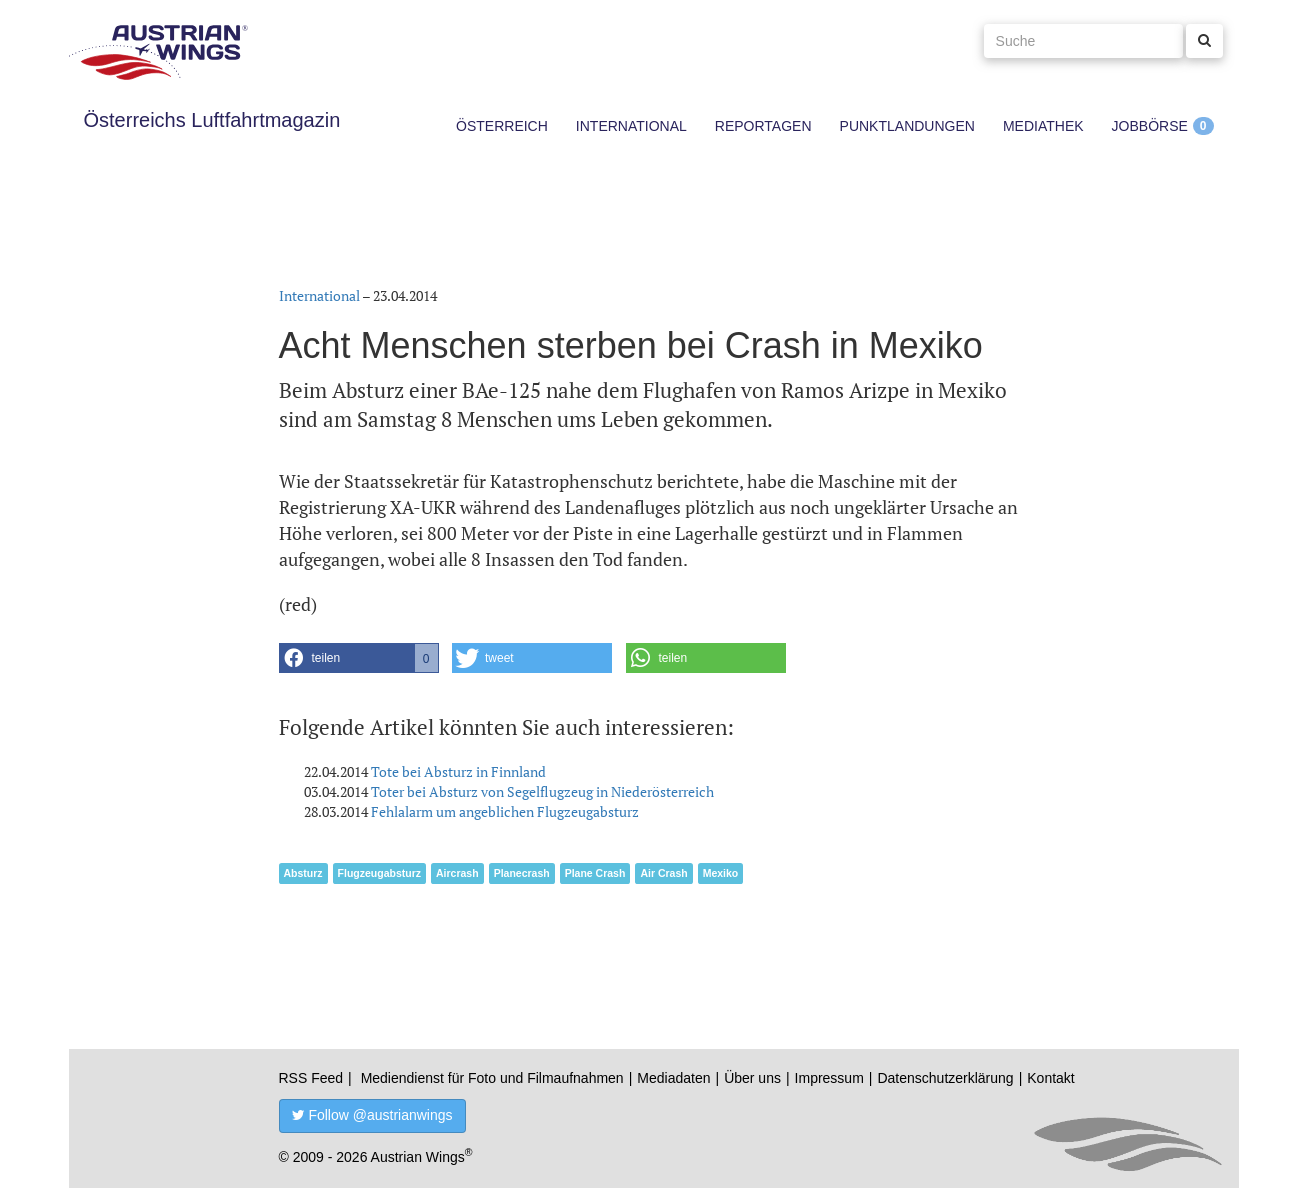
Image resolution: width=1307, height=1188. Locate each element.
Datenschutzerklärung (945, 1078)
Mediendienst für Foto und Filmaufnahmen (492, 1078)
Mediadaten (673, 1078)
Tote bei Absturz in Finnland (458, 771)
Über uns (752, 1078)
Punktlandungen (907, 126)
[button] (359, 658)
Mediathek (1043, 126)
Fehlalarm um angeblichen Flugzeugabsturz (505, 811)
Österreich (502, 126)
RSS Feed (311, 1078)
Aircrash (457, 873)
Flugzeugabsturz (379, 873)
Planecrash (522, 873)
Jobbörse (1150, 126)
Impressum (829, 1078)
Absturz (303, 873)
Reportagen (763, 126)
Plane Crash (595, 873)
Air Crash (663, 873)
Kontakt (1050, 1078)
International (631, 126)
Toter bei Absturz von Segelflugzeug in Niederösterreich (542, 791)
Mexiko (721, 873)
